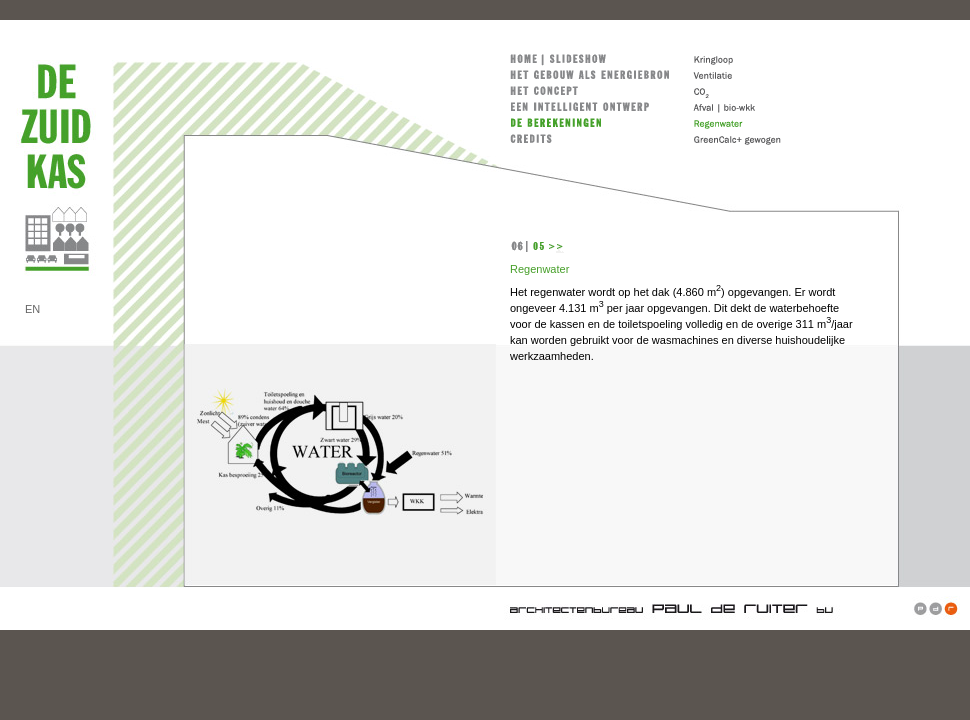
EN (32, 309)
